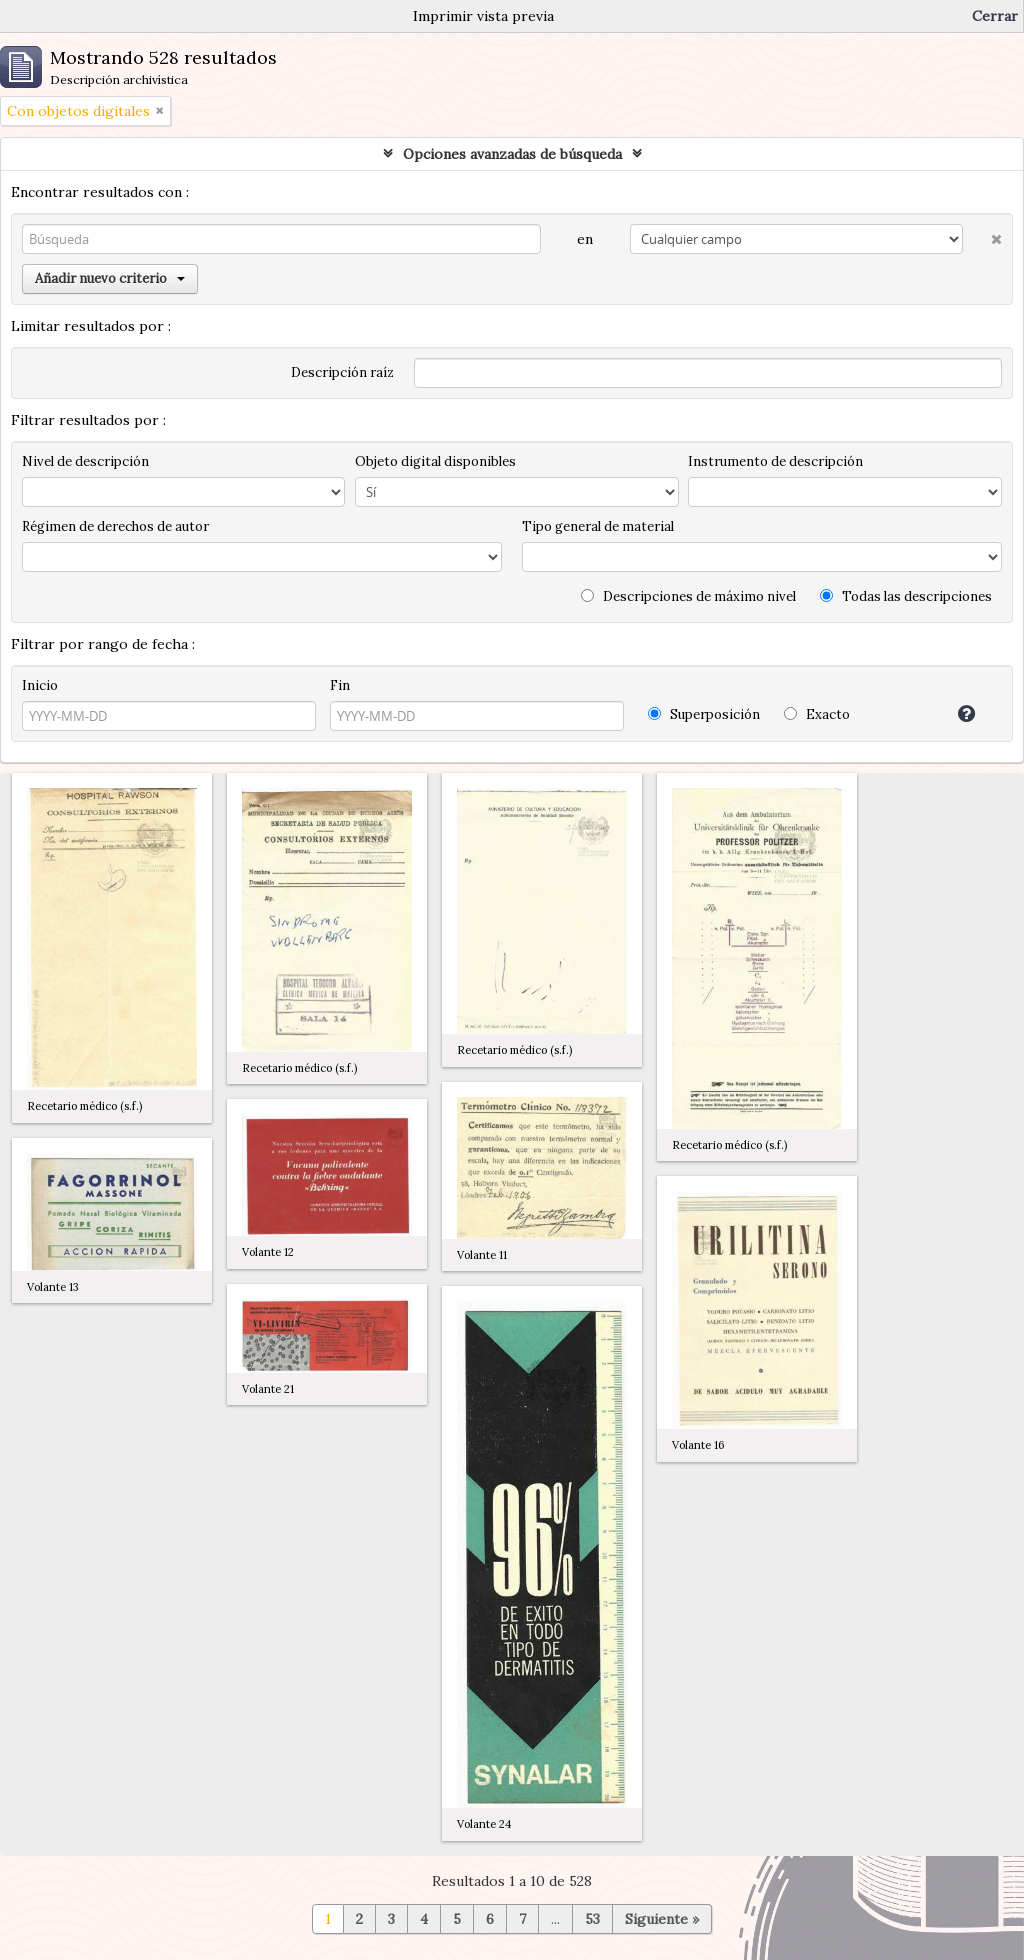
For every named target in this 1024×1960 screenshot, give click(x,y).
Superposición (704, 714)
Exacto (817, 714)
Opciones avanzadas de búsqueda (512, 154)
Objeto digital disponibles (435, 461)
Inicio (40, 685)
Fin (340, 685)
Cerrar (995, 16)
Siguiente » (662, 1919)
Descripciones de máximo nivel (688, 596)
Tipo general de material (598, 526)
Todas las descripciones (906, 596)
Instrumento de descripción (775, 461)
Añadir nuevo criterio (110, 278)
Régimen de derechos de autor (115, 526)
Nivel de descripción (85, 461)
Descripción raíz (342, 372)
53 (592, 1919)
